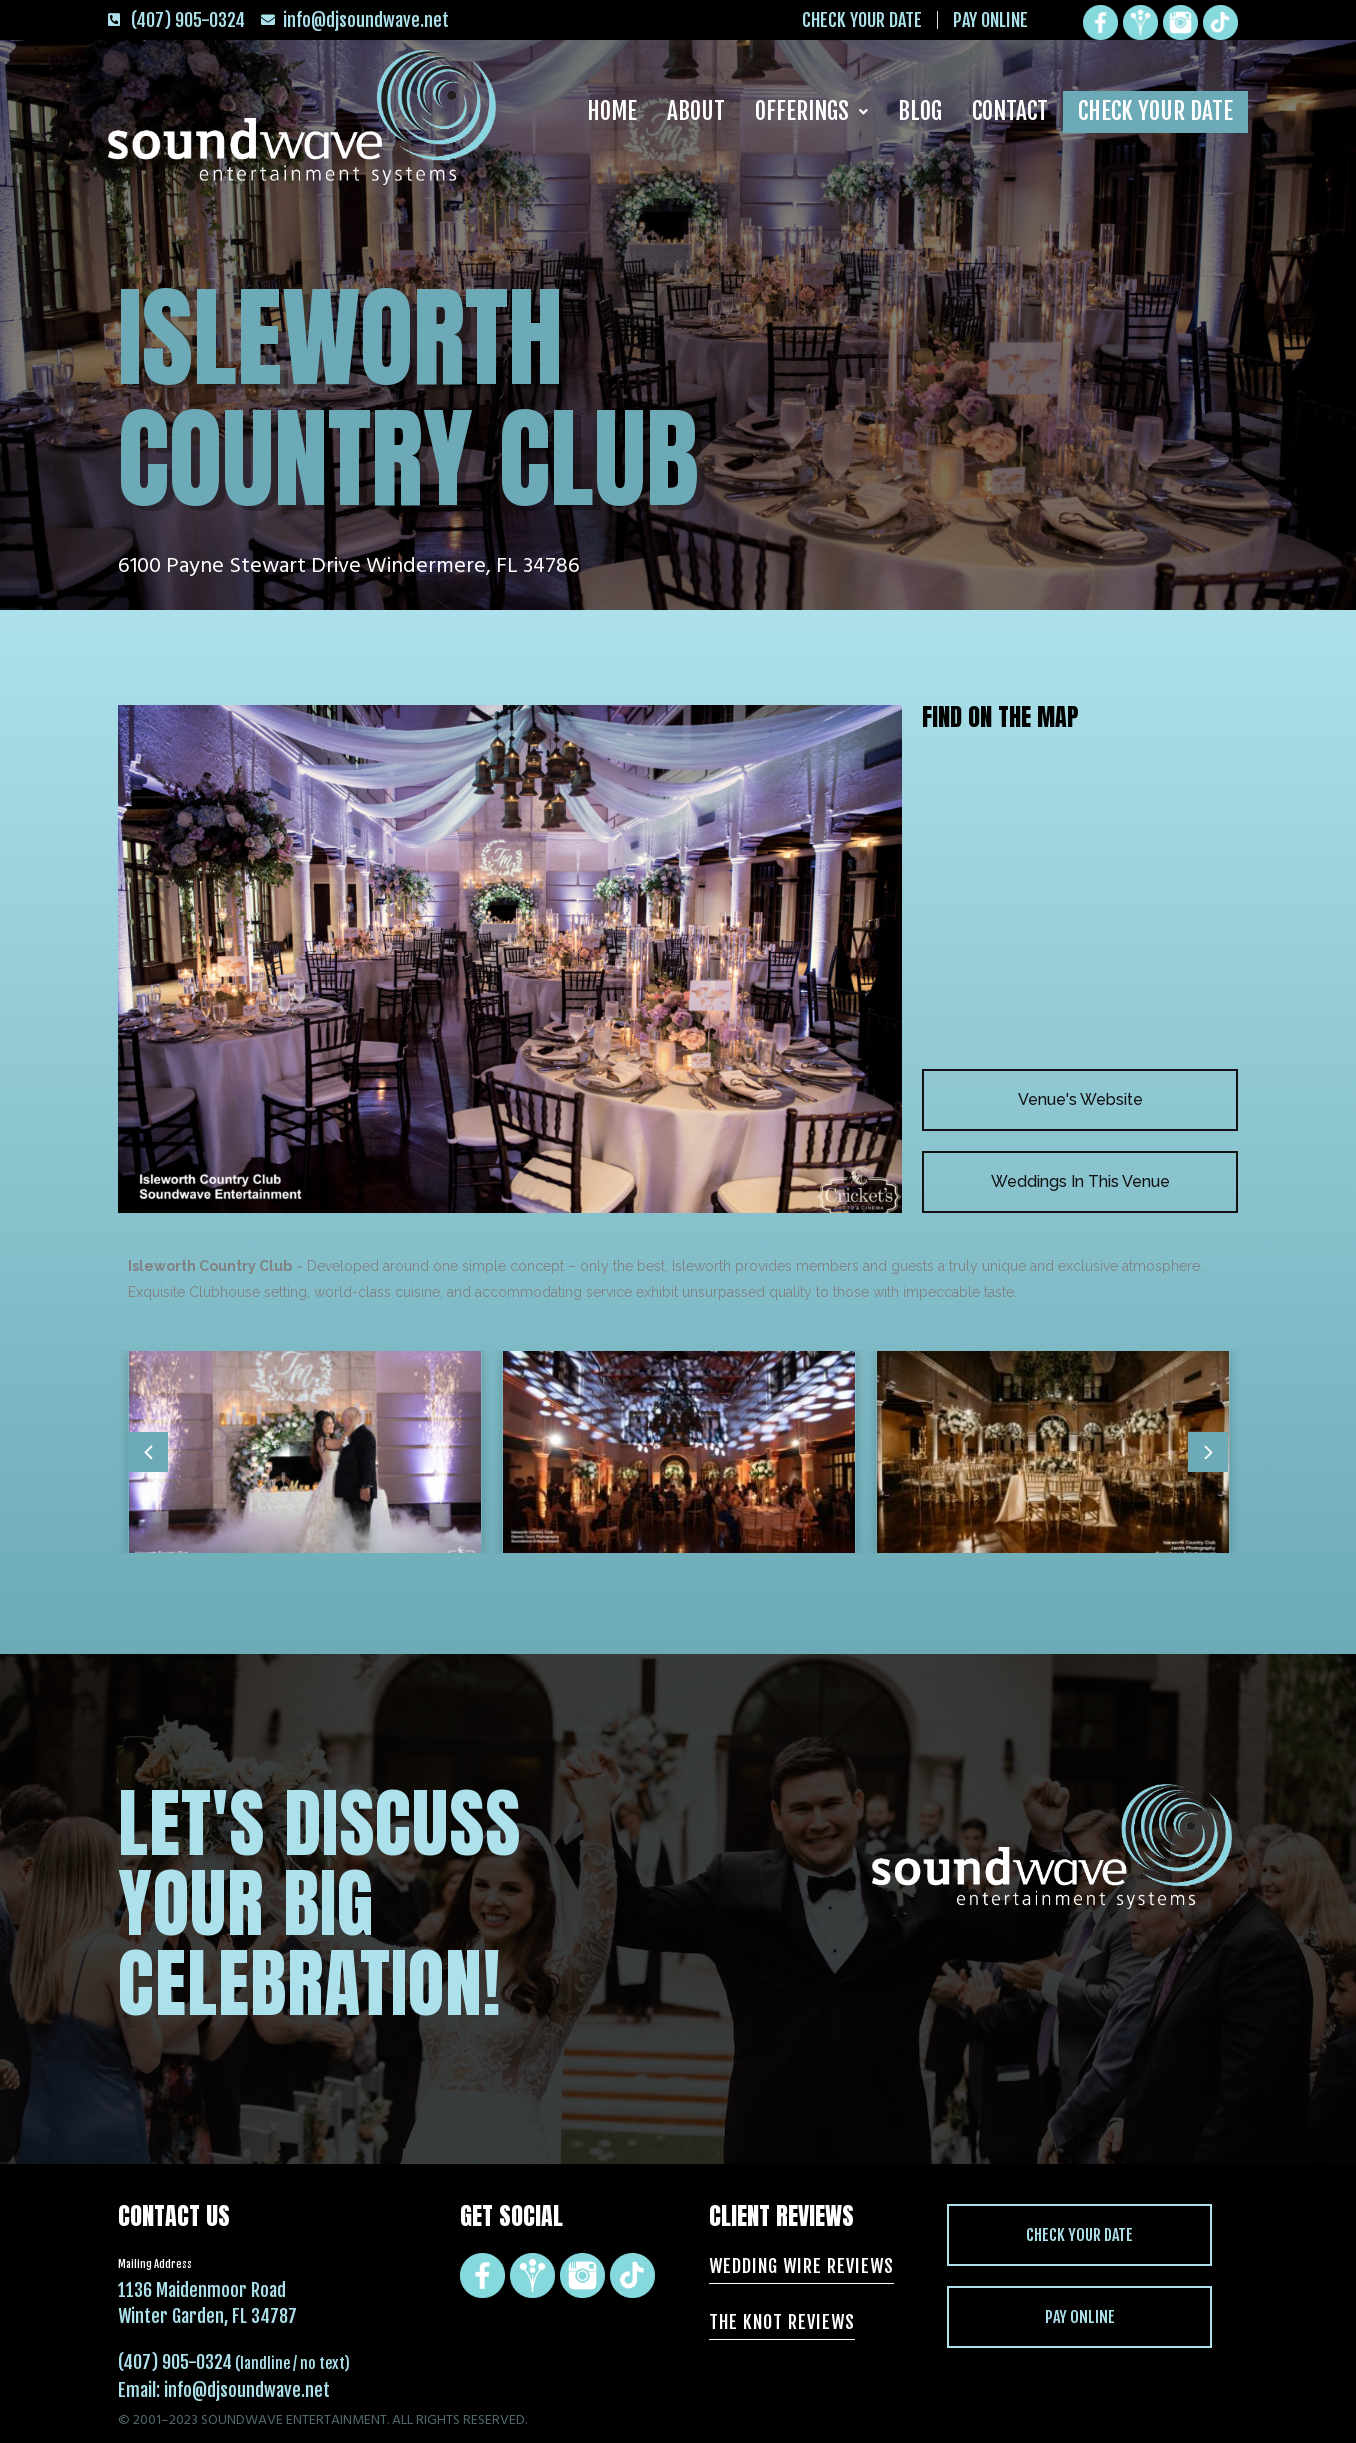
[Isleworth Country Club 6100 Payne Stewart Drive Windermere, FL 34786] (1080, 899)
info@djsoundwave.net (247, 2390)
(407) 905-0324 (175, 2362)
